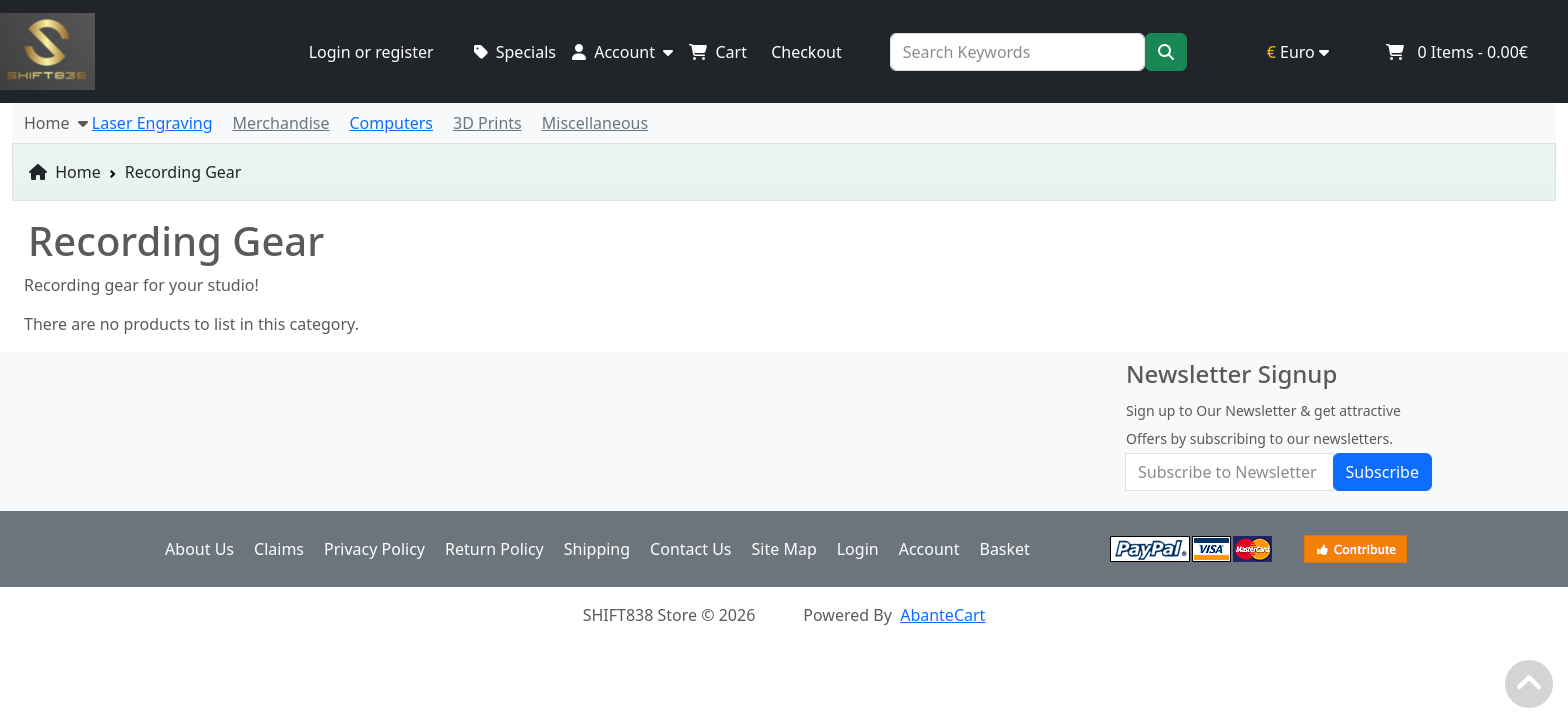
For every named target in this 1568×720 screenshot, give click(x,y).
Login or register (371, 52)
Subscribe (1382, 472)
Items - (1456, 52)
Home (65, 172)
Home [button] (56, 123)
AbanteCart (942, 615)
